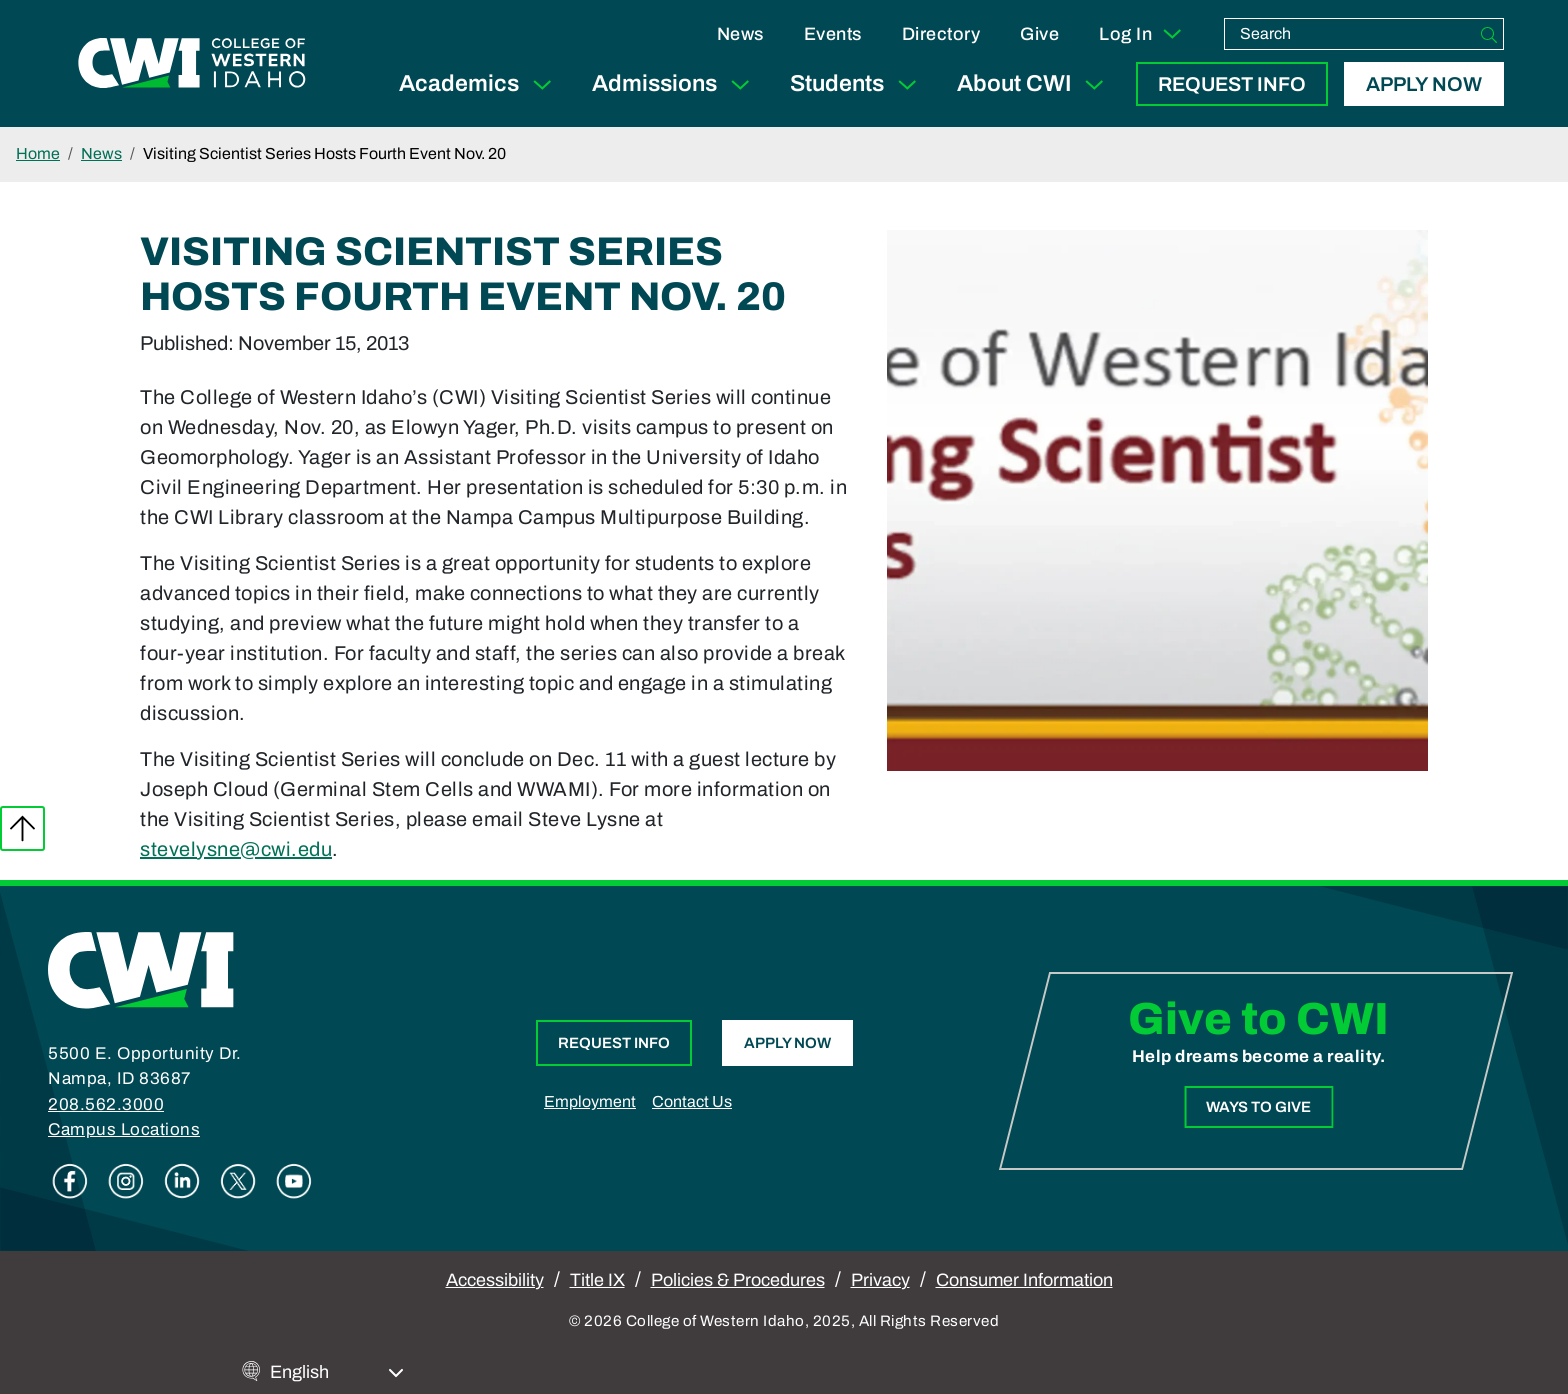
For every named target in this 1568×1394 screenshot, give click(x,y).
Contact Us (692, 1101)
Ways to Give (1258, 1107)
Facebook (70, 1181)
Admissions (675, 84)
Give (1039, 34)
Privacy (880, 1280)
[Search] (1489, 34)
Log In (1141, 34)
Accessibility (495, 1280)
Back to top (22, 828)
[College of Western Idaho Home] (192, 63)
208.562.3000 (106, 1104)
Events (833, 34)
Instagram (126, 1181)
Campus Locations (124, 1129)
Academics (479, 84)
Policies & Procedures (738, 1280)
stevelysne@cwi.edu (236, 849)
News (740, 34)
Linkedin (182, 1181)
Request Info (1232, 84)
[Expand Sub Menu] (542, 84)
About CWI (1034, 84)
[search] (1350, 34)
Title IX (597, 1280)
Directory (941, 34)
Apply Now (1424, 84)
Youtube (294, 1181)
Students (857, 84)
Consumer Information (1024, 1280)
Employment (590, 1101)
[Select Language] (337, 1372)
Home (38, 153)
